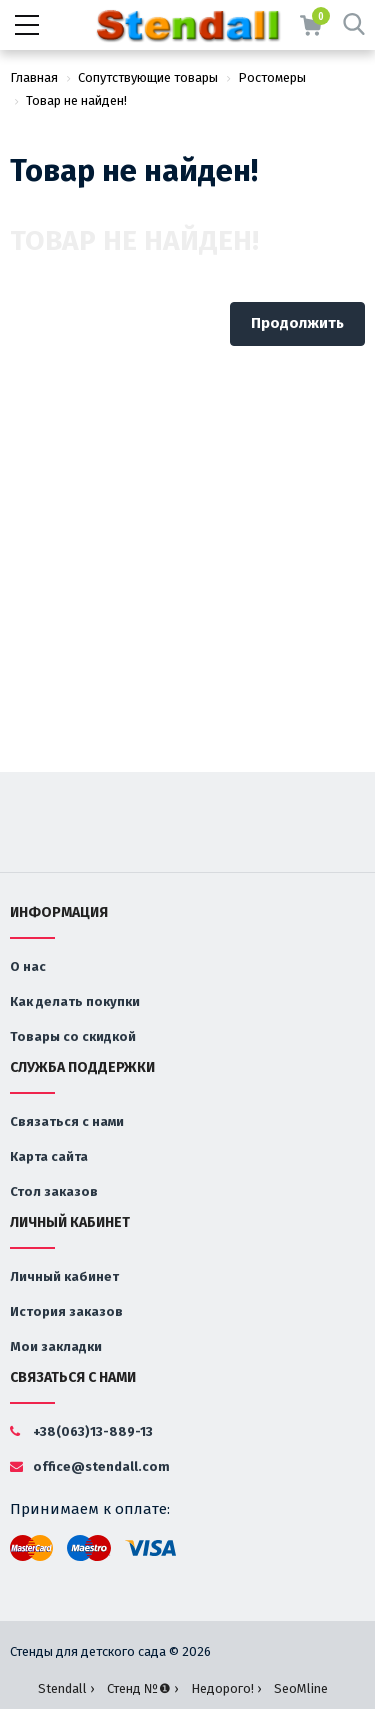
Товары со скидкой (73, 1036)
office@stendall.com (90, 1466)
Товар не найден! (76, 100)
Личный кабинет (64, 1276)
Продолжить (297, 323)
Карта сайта (49, 1156)
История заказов (66, 1311)
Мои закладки (56, 1346)
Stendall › (66, 1688)
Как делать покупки (75, 1001)
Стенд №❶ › (142, 1688)
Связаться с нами (67, 1121)
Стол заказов (54, 1191)
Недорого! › (226, 1688)
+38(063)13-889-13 (81, 1431)
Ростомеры (272, 77)
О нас (28, 966)
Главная (34, 77)
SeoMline (301, 1688)
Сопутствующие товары (148, 77)
